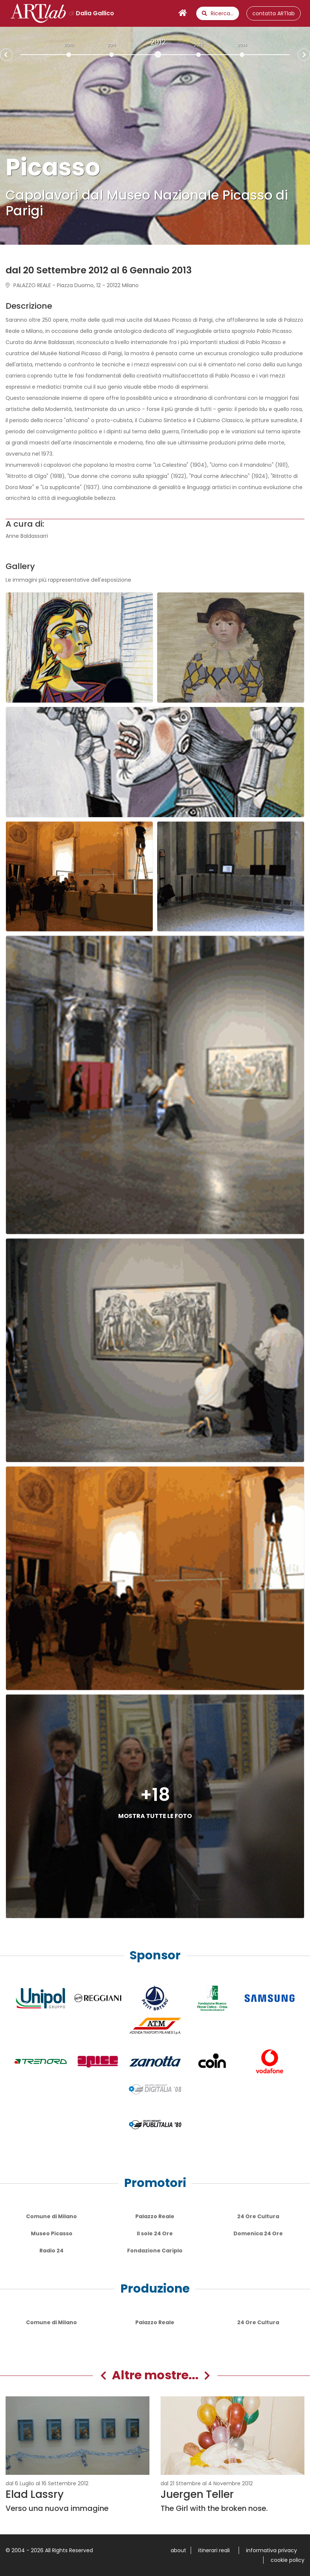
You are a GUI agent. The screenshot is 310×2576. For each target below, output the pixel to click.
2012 (158, 42)
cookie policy (287, 2560)
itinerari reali (214, 2550)
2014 (242, 45)
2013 (198, 45)
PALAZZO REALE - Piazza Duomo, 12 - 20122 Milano (72, 285)
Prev (0, 55)
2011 (111, 45)
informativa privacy (271, 2550)
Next (309, 54)
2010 (69, 45)
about (178, 2550)
